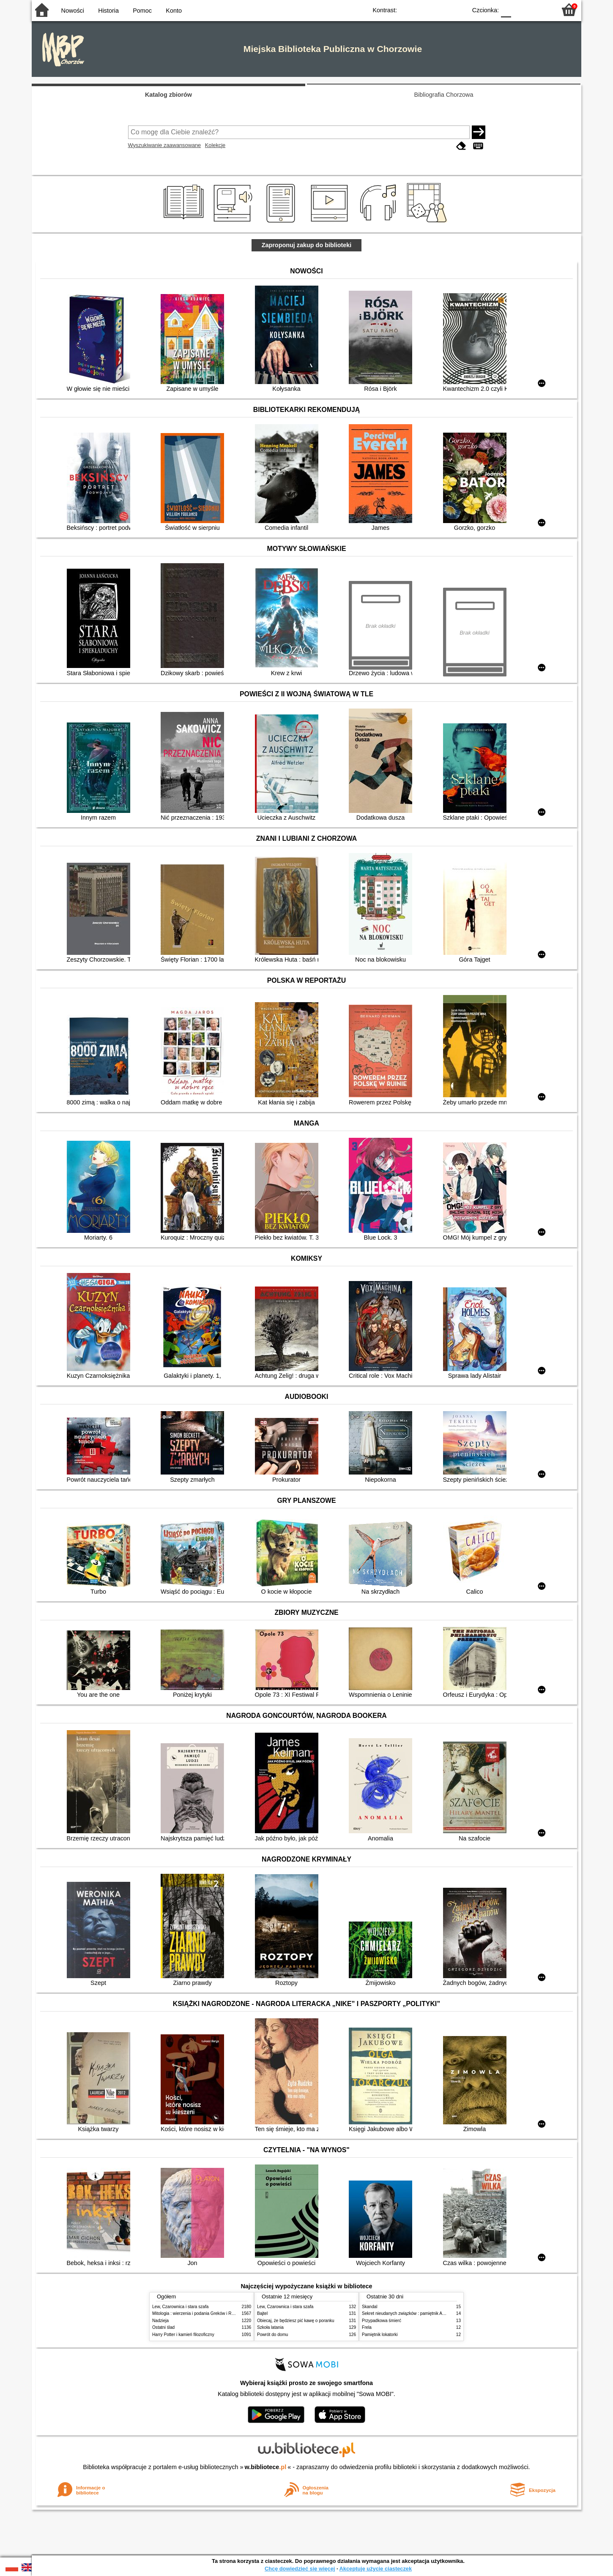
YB (440, 9)
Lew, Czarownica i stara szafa (180, 2306)
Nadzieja (160, 2320)
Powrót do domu (272, 2334)
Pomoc (142, 10)
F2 (540, 9)
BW (423, 9)
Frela (367, 2327)
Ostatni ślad (163, 2327)
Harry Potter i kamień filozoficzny (183, 2334)
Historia (108, 10)
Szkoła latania (270, 2327)
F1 (521, 9)
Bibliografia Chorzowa (443, 94)
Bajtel (262, 2313)
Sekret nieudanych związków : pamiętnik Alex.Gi (407, 2313)
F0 (506, 9)
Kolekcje (215, 145)
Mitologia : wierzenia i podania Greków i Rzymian (198, 2313)
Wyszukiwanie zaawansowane (164, 145)
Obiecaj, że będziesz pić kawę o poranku (295, 2320)
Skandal (369, 2306)
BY (457, 9)
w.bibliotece (266, 2467)
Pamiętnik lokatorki (380, 2334)
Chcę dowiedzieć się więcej (300, 2568)
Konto (174, 10)
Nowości (72, 10)
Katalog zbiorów (168, 94)
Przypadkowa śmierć (381, 2320)
